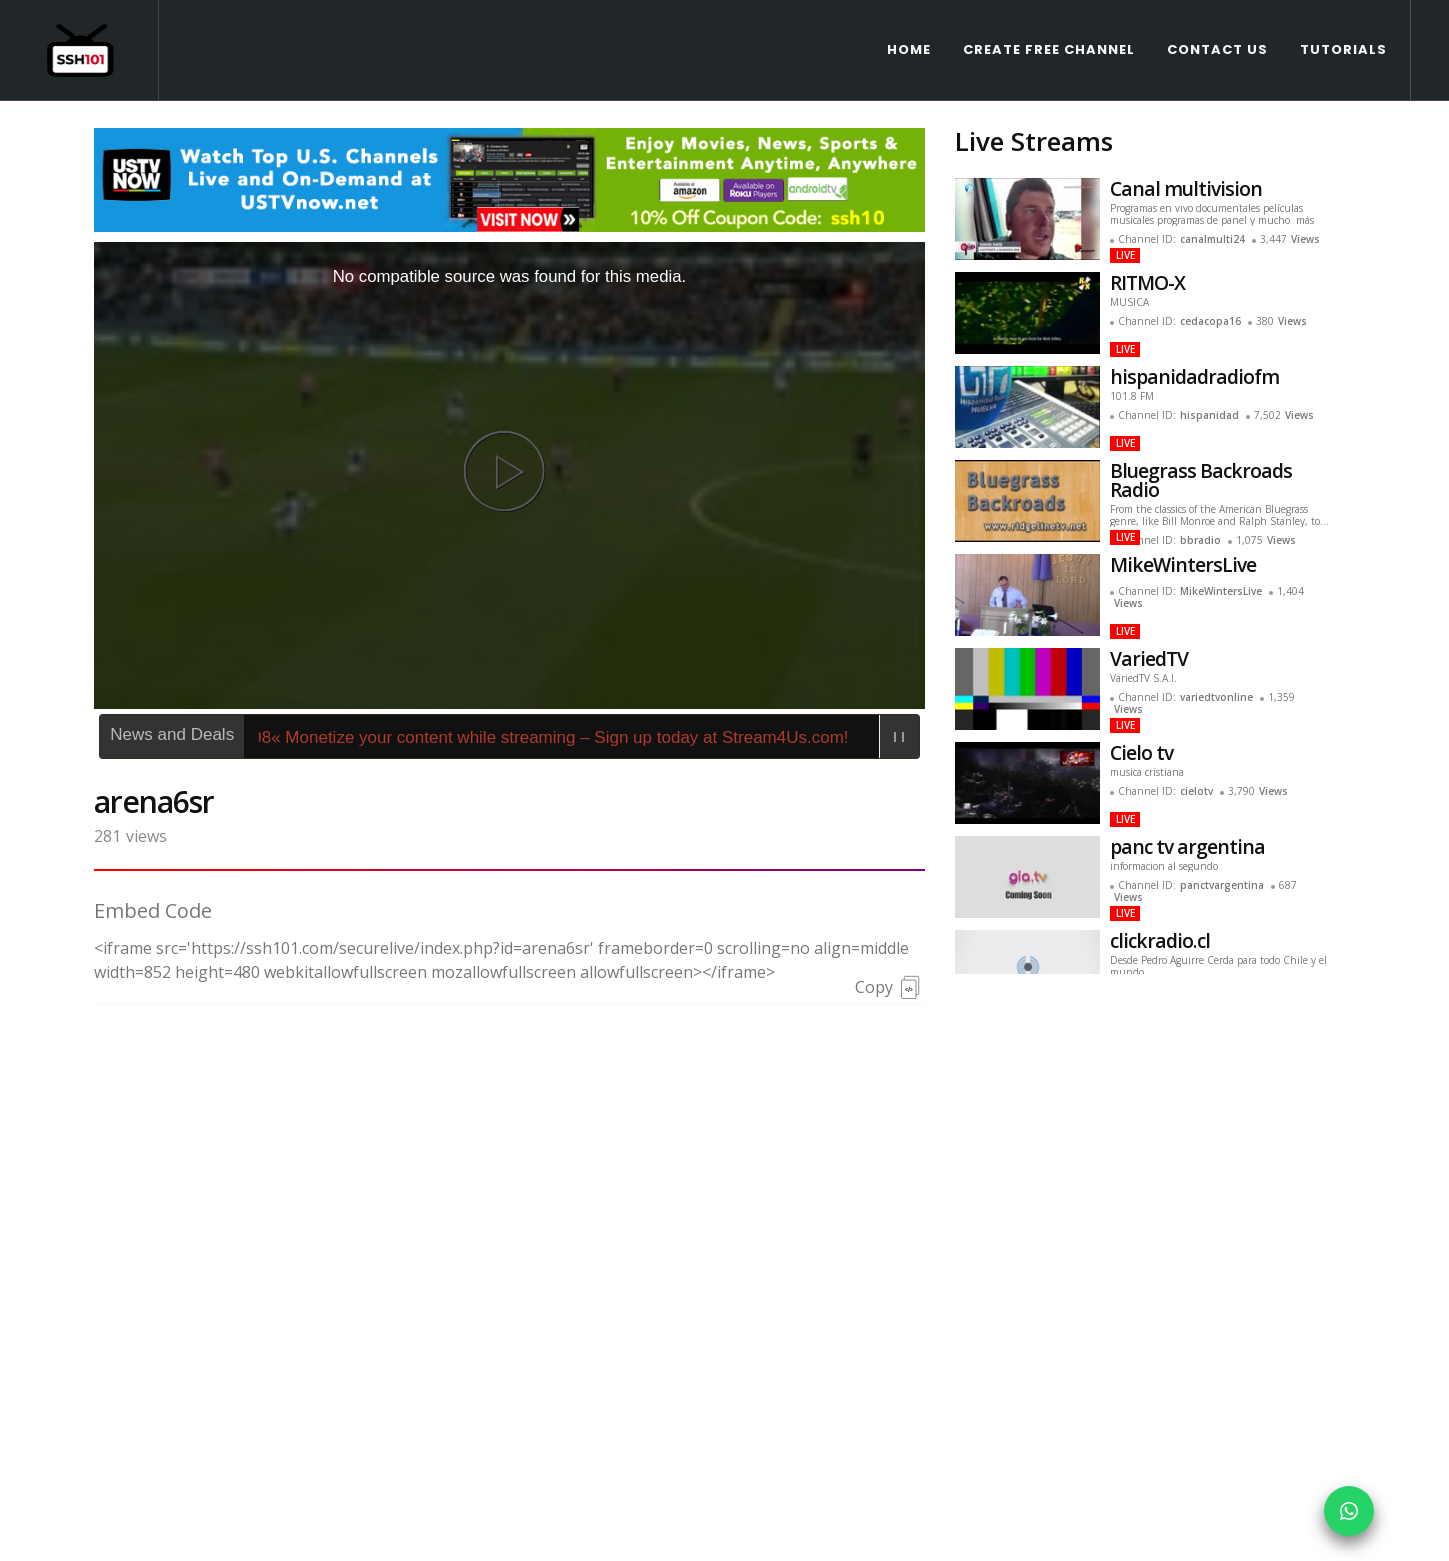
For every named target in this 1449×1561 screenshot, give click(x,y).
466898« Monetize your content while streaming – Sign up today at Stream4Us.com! (550, 636)
